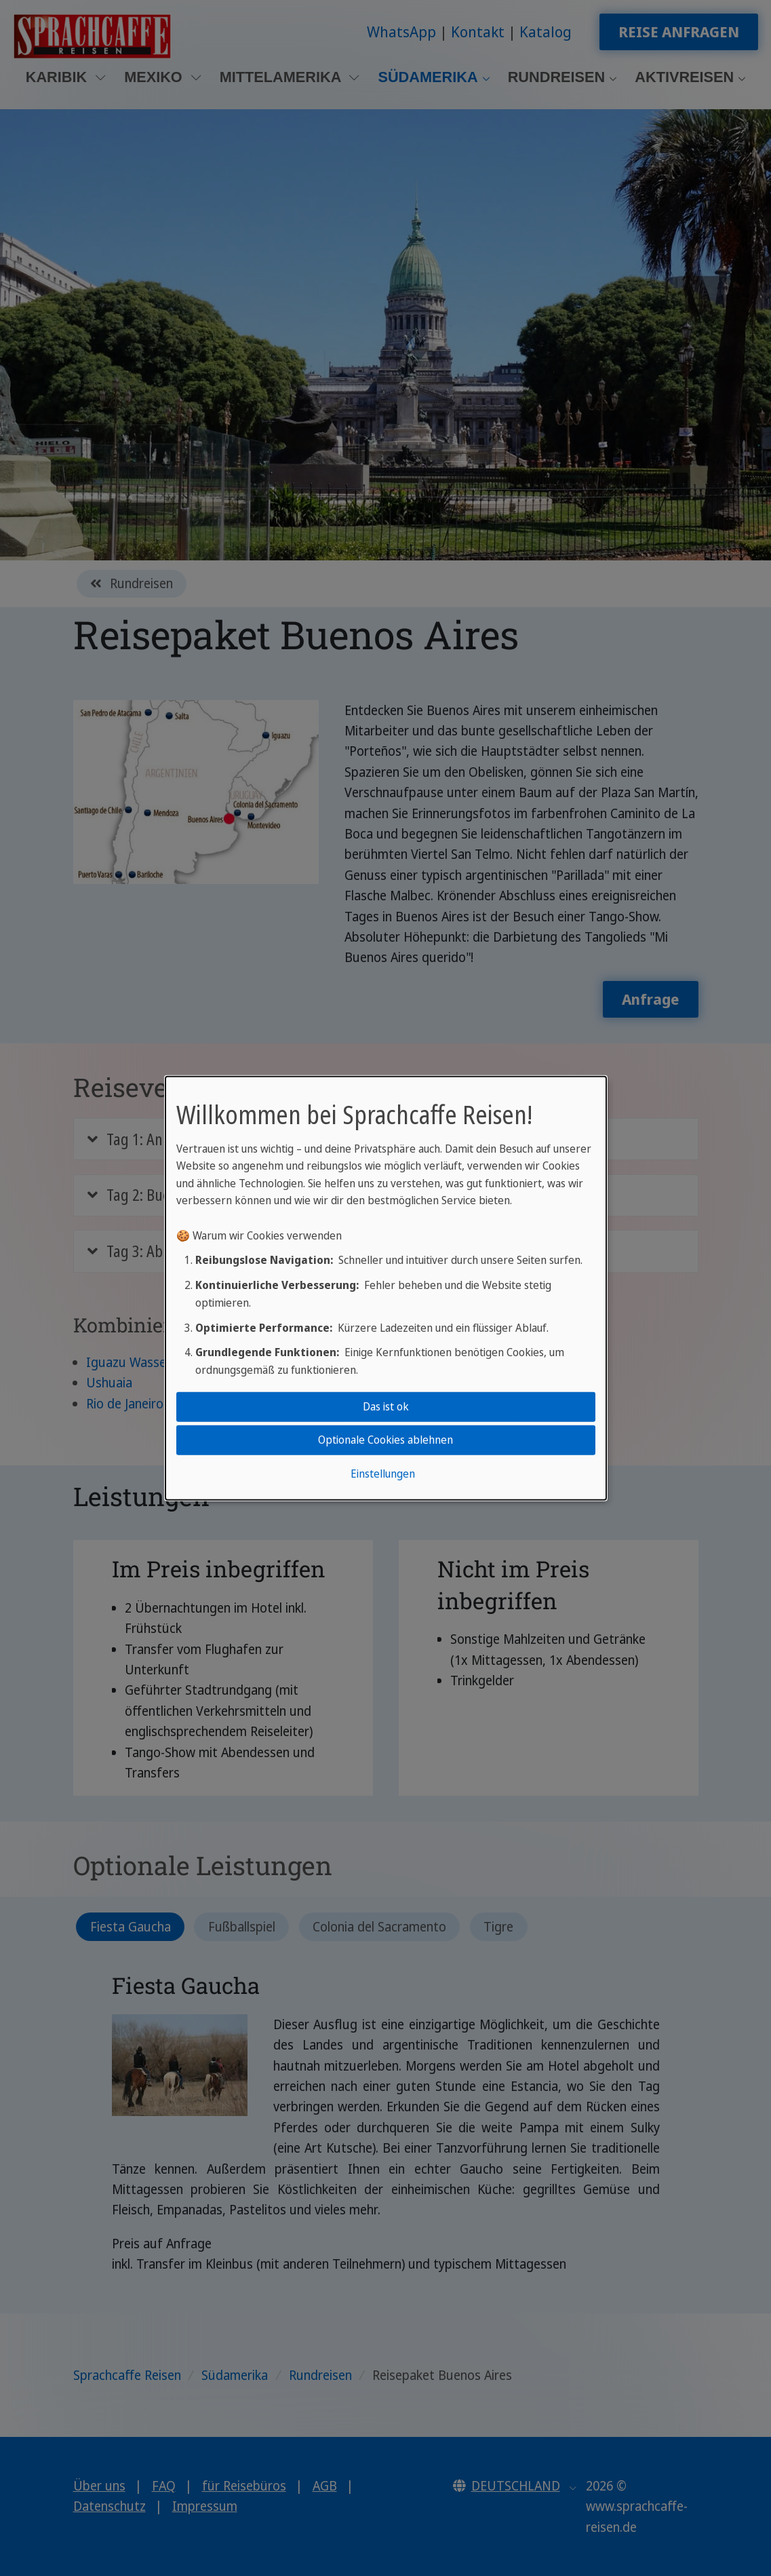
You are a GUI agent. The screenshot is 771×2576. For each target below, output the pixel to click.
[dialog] (385, 1287)
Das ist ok (386, 1406)
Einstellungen (383, 1473)
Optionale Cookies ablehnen (385, 1439)
